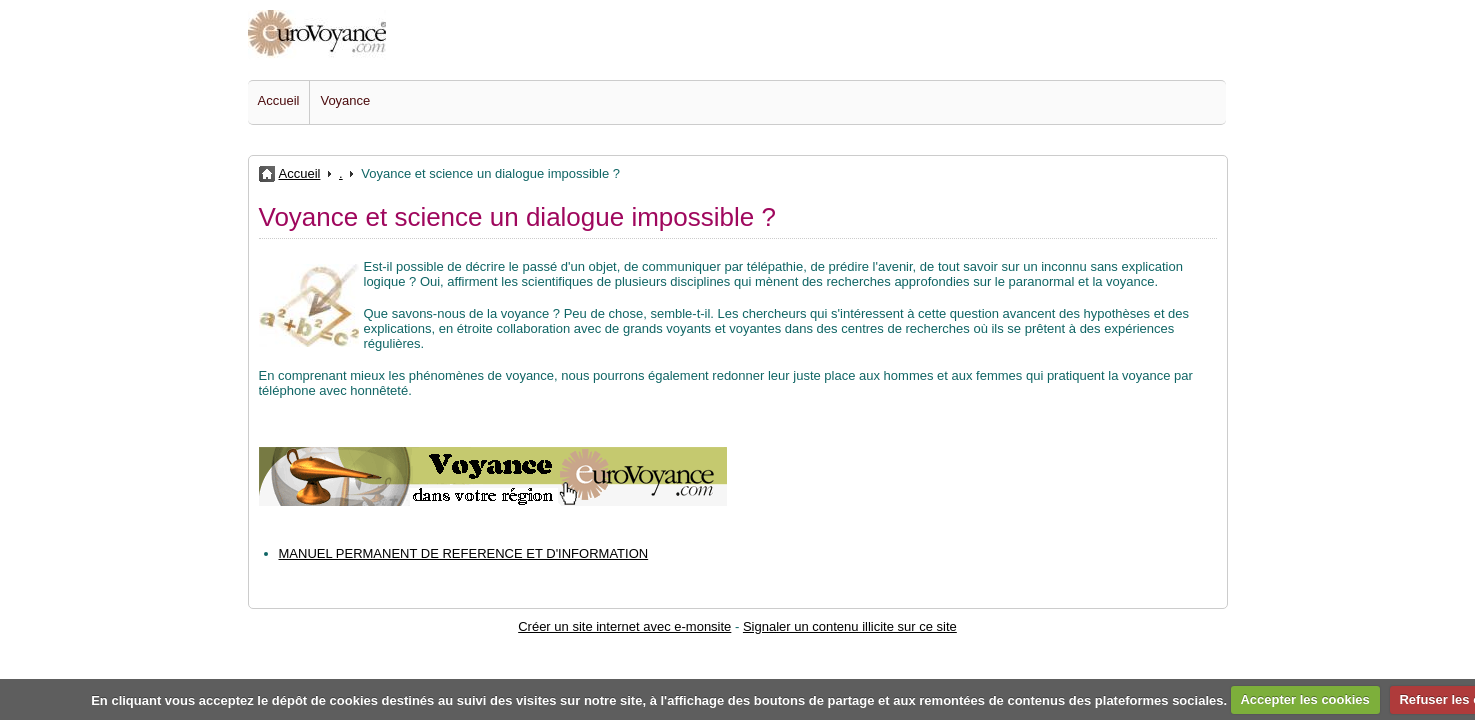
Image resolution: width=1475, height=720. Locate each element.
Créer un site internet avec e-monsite (624, 626)
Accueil (279, 100)
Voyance (345, 100)
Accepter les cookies (1304, 699)
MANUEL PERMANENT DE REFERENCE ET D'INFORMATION (464, 553)
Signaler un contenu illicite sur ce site (850, 626)
